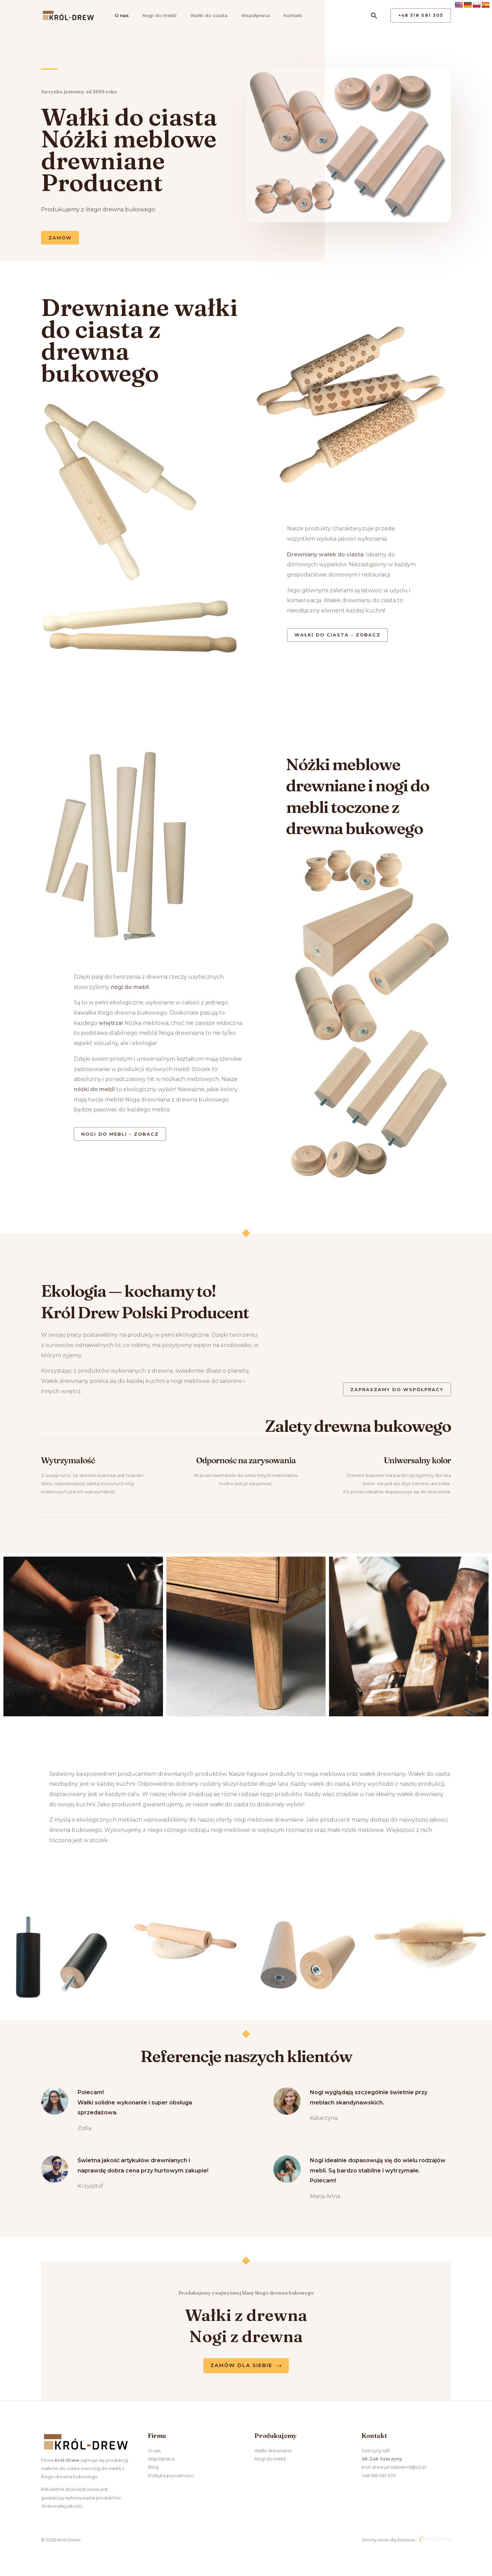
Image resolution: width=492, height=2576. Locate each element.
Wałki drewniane (273, 2453)
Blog (153, 2469)
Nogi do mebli (156, 15)
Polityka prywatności (171, 2478)
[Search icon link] (374, 15)
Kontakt (286, 15)
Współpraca (250, 15)
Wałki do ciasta (204, 15)
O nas (119, 15)
